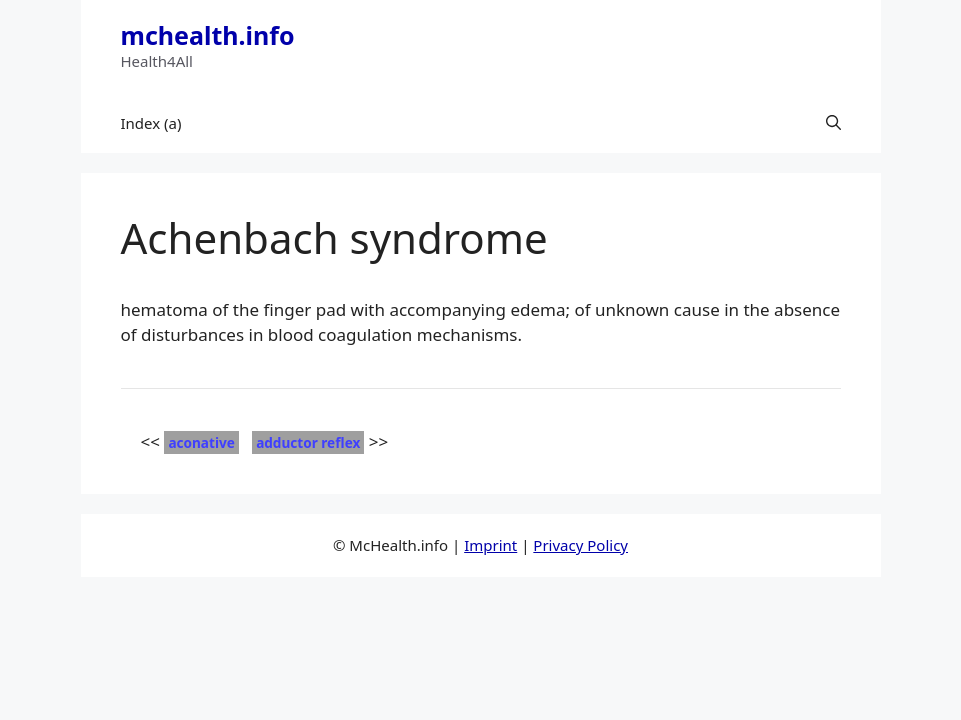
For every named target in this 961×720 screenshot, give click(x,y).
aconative (201, 442)
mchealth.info (208, 35)
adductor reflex (308, 442)
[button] (833, 123)
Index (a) (151, 123)
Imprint (490, 545)
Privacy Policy (580, 545)
